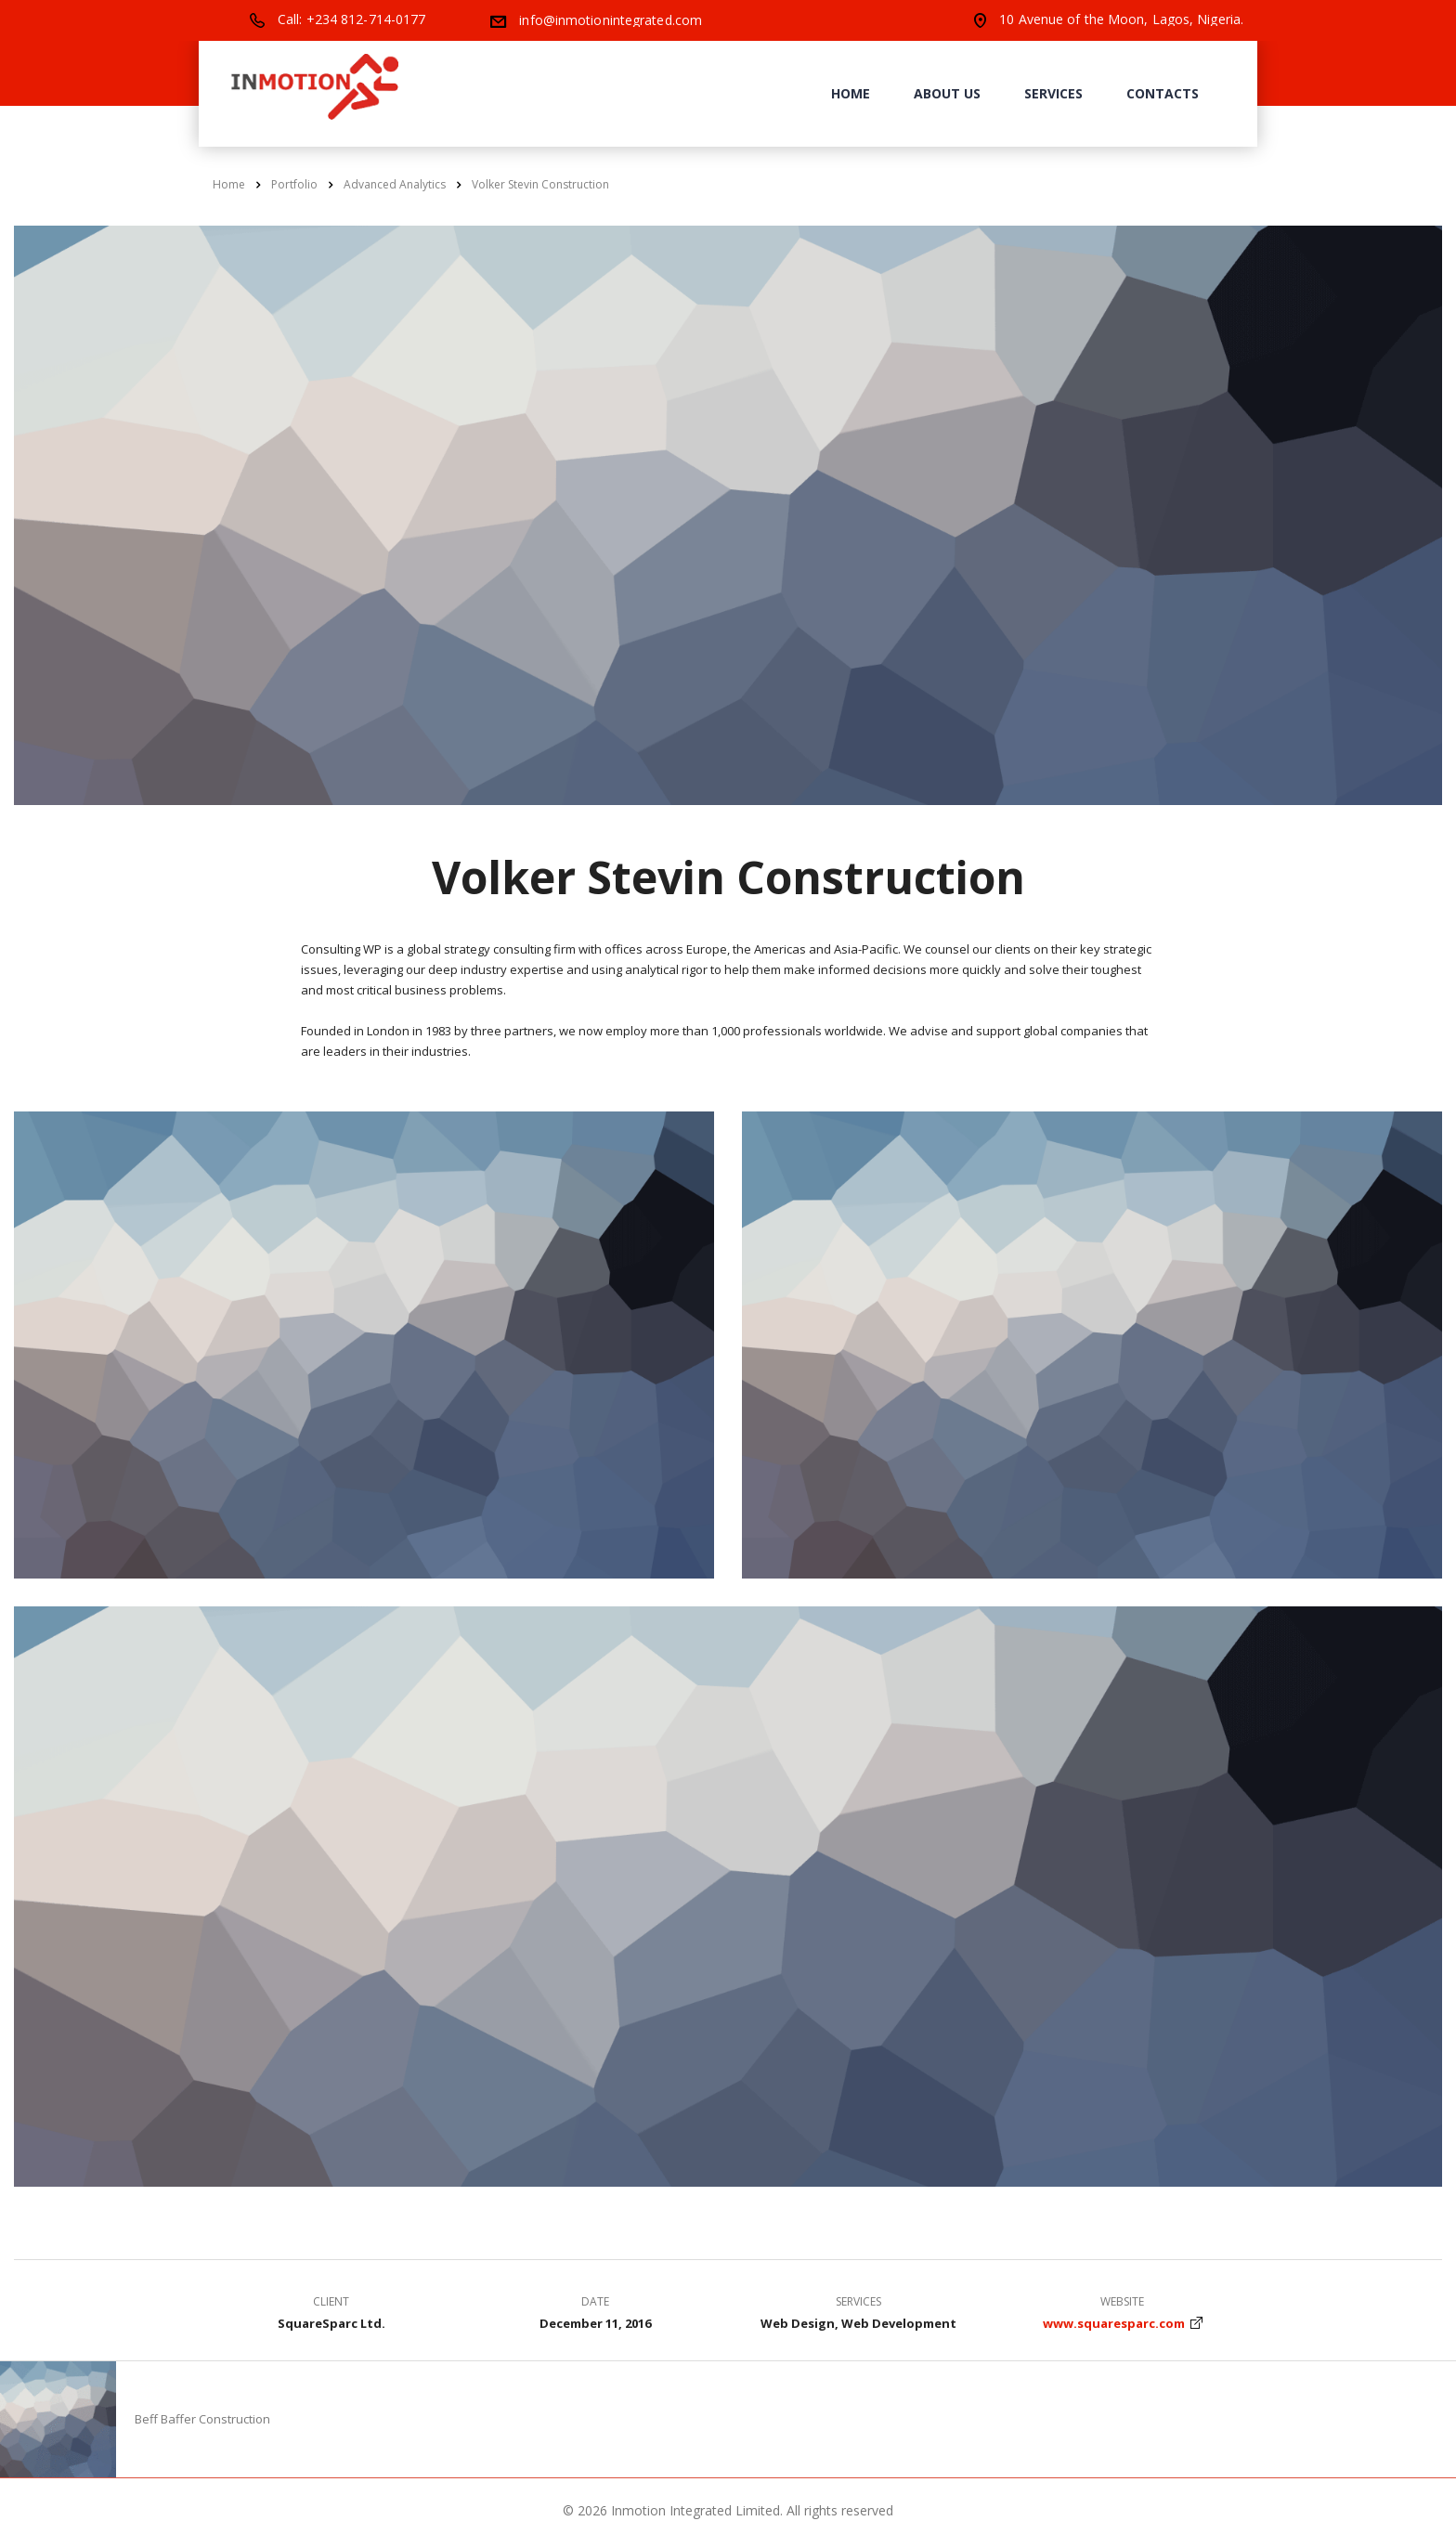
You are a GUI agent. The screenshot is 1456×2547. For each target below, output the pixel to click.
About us (947, 93)
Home (850, 93)
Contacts (1162, 93)
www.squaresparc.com (1114, 2323)
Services (1053, 93)
